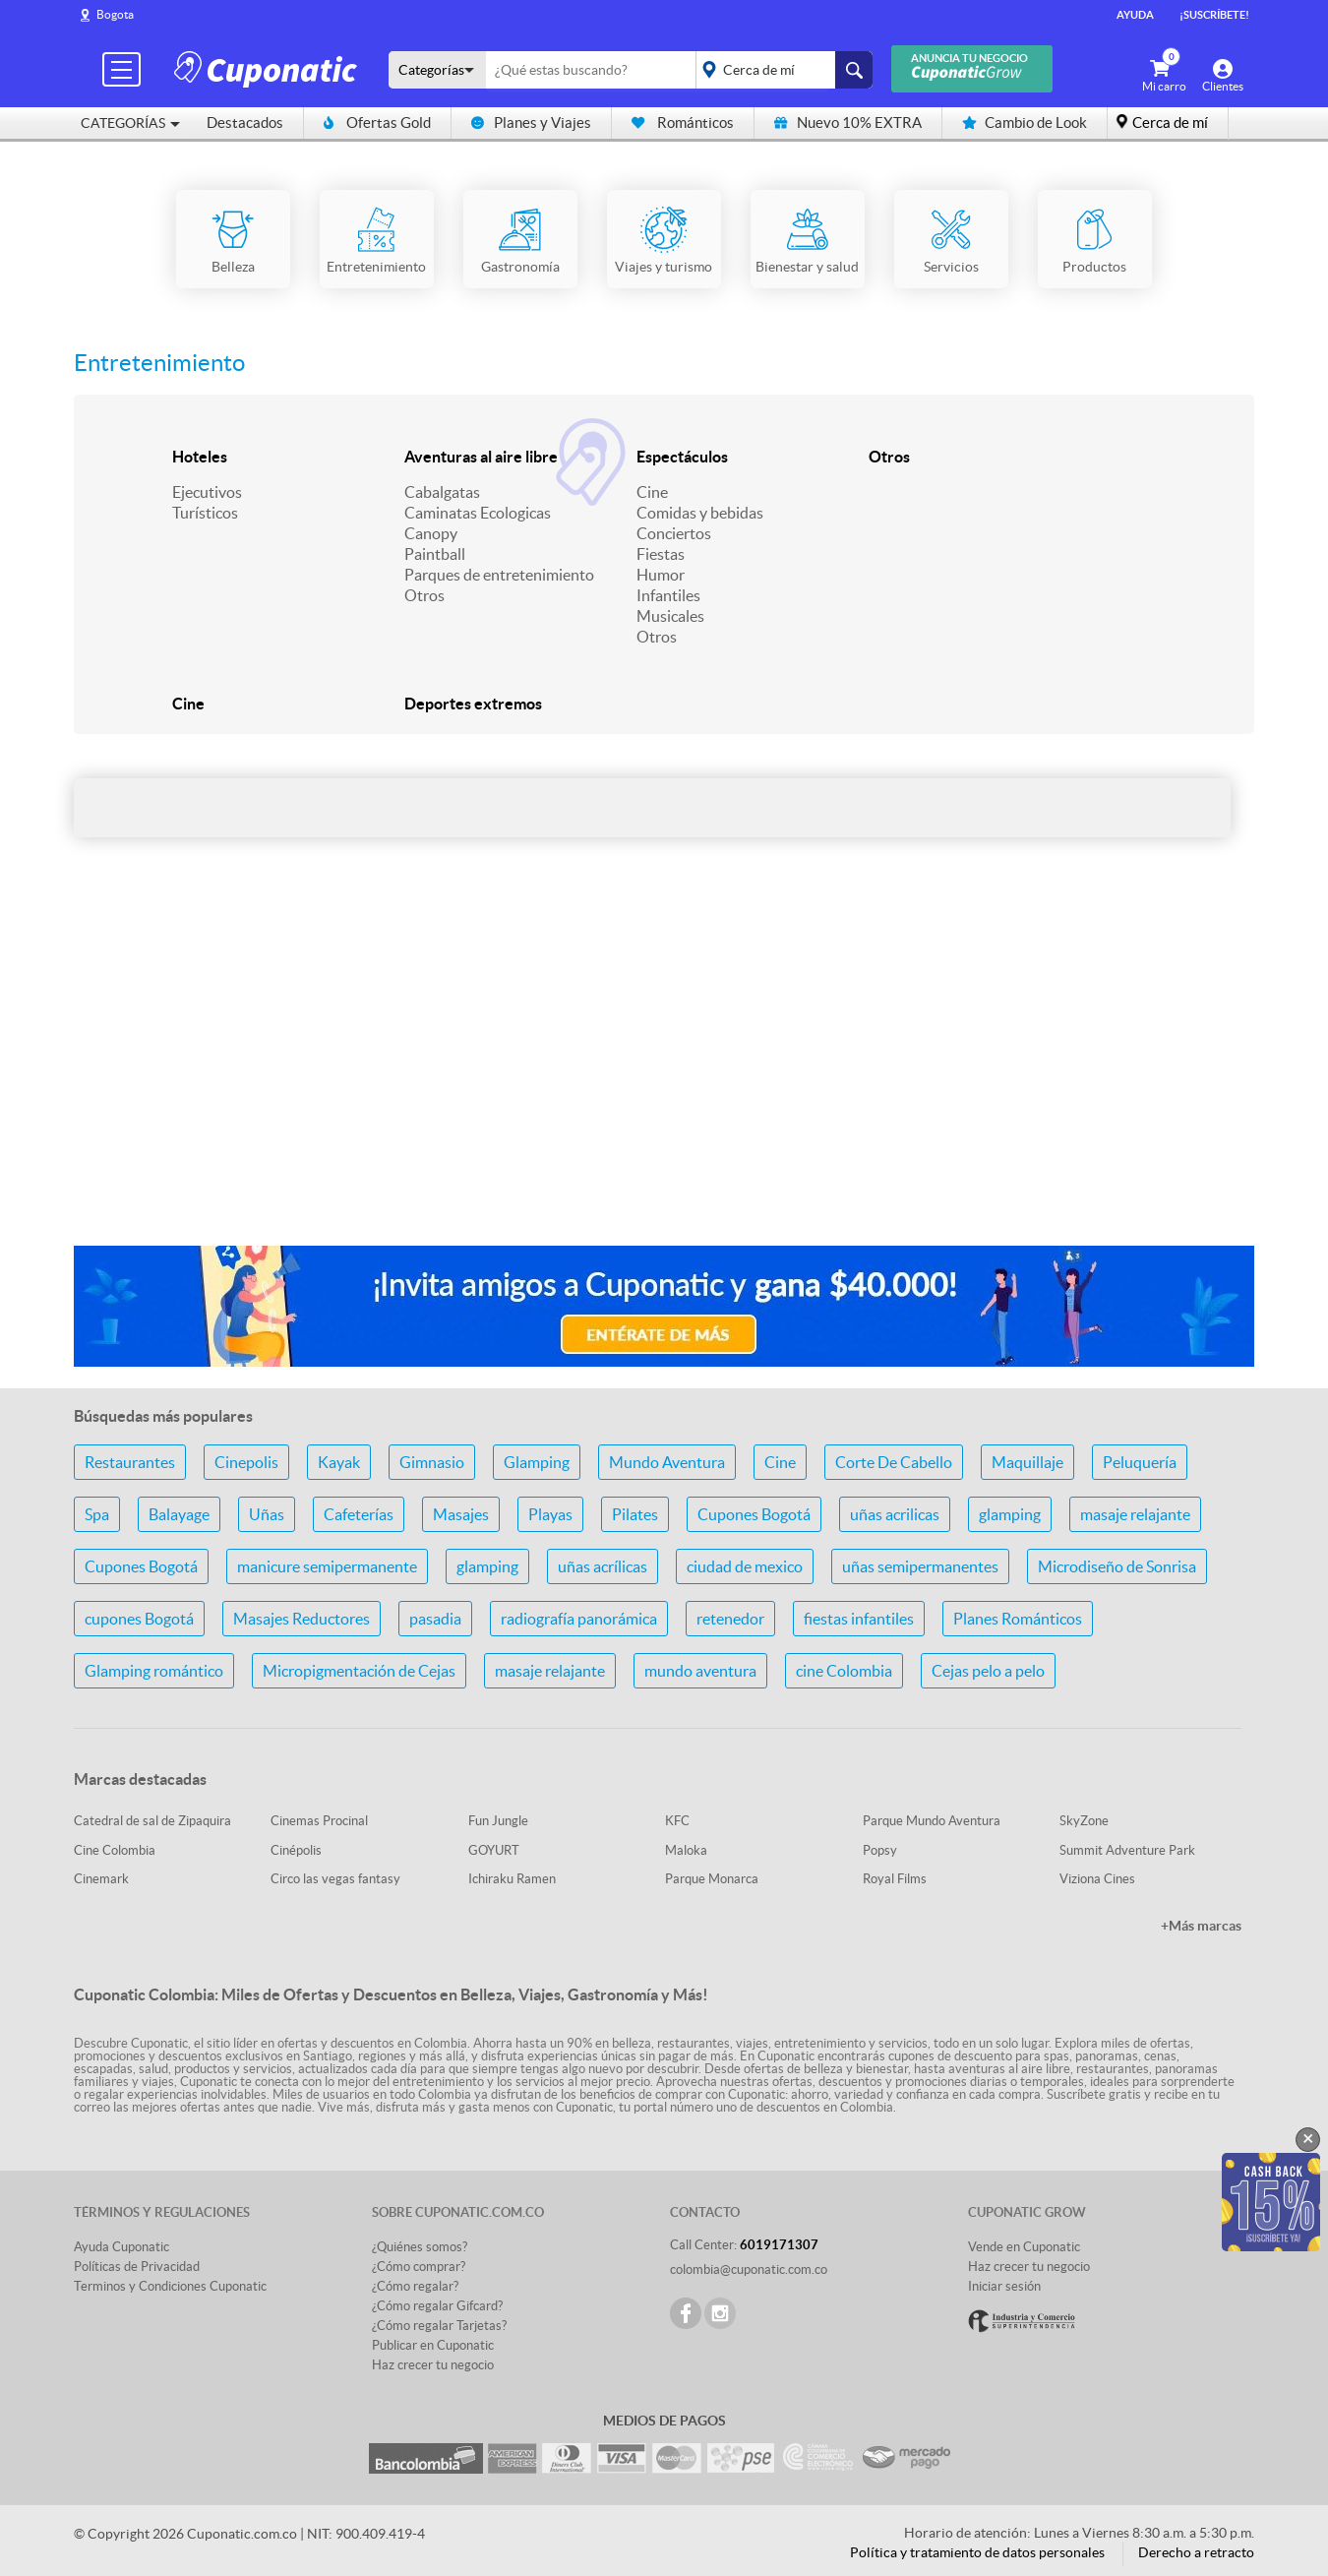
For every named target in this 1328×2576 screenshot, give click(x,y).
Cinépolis (296, 1850)
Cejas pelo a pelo (988, 1671)
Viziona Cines (1097, 1878)
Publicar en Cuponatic (433, 2345)
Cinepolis (246, 1462)
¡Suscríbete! (1214, 15)
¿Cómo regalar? (415, 2286)
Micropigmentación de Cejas (359, 1671)
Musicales (670, 616)
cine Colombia (844, 1671)
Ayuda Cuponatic (121, 2246)
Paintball (434, 554)
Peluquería (1140, 1462)
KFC (677, 1820)
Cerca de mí (1170, 122)
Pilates (635, 1514)
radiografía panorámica (579, 1618)
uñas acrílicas (602, 1566)
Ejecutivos (207, 492)
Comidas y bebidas (699, 512)
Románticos (683, 122)
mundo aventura (700, 1671)
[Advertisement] (664, 1074)
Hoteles (199, 456)
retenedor (730, 1618)
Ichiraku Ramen (512, 1878)
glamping (1010, 1514)
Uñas (266, 1514)
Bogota (115, 14)
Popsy (880, 1850)
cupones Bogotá (139, 1618)
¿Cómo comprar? (418, 2266)
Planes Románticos (1017, 1618)
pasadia (435, 1618)
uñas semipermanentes (920, 1566)
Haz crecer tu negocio (433, 2365)
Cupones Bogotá (754, 1514)
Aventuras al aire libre (481, 456)
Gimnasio (431, 1462)
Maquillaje (1027, 1462)
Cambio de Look (1024, 122)
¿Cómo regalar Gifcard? (437, 2306)
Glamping (537, 1462)
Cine (652, 492)
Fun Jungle (498, 1820)
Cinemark (101, 1878)
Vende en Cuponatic (1024, 2246)
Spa (97, 1514)
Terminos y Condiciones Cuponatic (170, 2286)
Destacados (245, 122)
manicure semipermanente (327, 1566)
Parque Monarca (711, 1878)
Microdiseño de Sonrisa (1117, 1566)
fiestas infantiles (859, 1618)
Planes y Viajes (531, 122)
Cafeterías (358, 1514)
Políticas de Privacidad (137, 2266)
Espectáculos (682, 456)
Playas (550, 1514)
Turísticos (205, 512)
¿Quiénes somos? (419, 2246)
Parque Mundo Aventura (931, 1820)
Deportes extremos (473, 703)
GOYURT (493, 1850)
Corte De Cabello (893, 1462)
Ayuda (1135, 15)
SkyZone (1084, 1820)
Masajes (461, 1514)
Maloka (686, 1850)
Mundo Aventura (667, 1462)
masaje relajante (1135, 1514)
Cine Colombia (114, 1850)
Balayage (179, 1514)
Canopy (430, 533)
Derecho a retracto (1196, 2552)
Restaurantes (130, 1462)
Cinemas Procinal (319, 1820)
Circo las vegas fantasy (335, 1878)
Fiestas (660, 554)
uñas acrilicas (894, 1514)
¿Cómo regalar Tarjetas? (439, 2325)
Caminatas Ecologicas (477, 512)
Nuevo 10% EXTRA (848, 122)
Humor (660, 574)
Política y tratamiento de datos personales (977, 2552)
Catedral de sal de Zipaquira (152, 1820)
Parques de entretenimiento (499, 574)
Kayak (339, 1462)
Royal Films (895, 1878)
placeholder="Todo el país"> (780, 70)
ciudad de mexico (745, 1566)
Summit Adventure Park (1127, 1850)
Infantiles (668, 595)
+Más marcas (1201, 1925)
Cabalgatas (442, 492)
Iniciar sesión (1004, 2286)
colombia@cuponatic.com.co (748, 2269)
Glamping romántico (154, 1671)
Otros (424, 595)
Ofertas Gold (377, 122)
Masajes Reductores (301, 1618)
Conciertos (673, 533)
